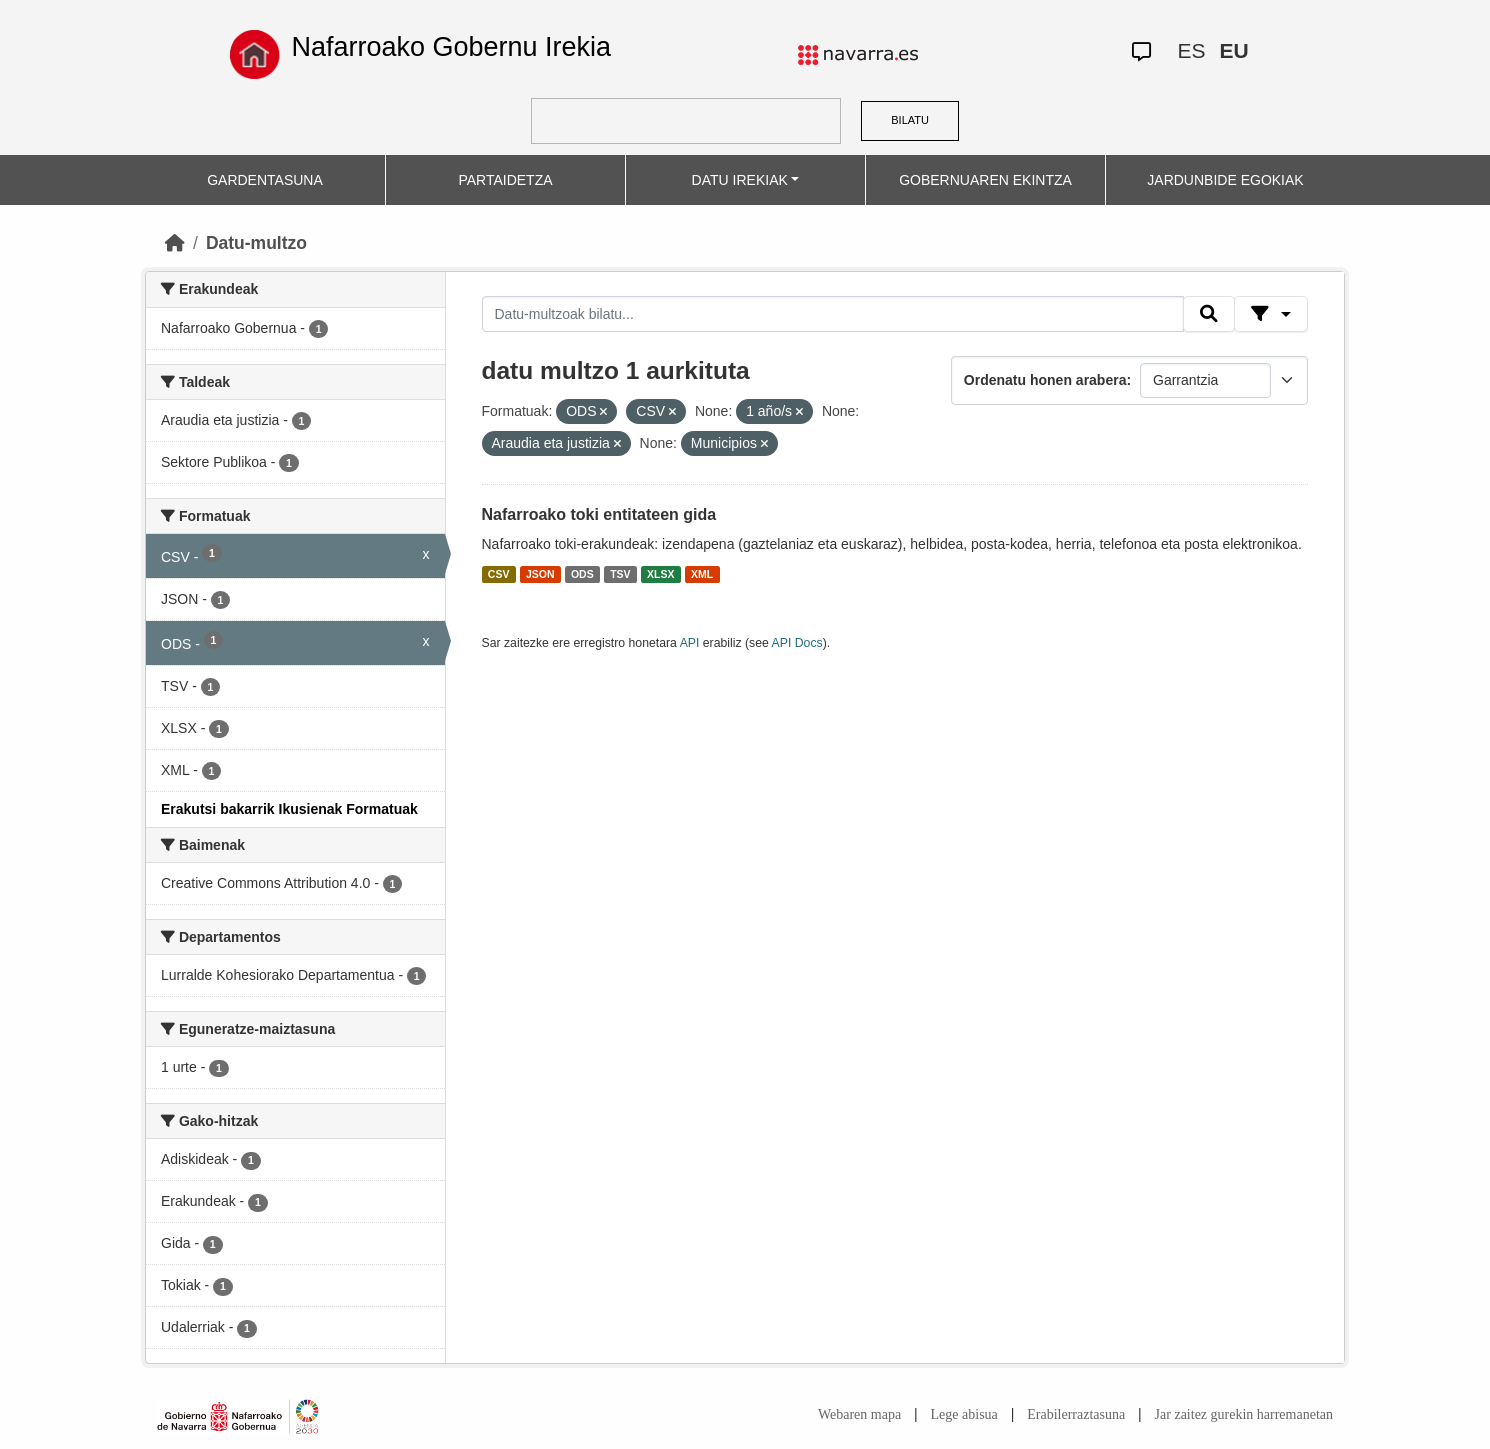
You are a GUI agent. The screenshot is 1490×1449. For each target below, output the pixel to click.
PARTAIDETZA (505, 180)
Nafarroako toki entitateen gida (599, 514)
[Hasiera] (175, 243)
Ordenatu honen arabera (1045, 380)
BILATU (910, 120)
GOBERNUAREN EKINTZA (985, 180)
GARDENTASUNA (265, 180)
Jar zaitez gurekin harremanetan (1244, 1414)
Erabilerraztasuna (1076, 1414)
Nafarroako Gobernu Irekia (451, 47)
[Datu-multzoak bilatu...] (833, 314)
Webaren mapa (859, 1414)
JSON (540, 574)
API (690, 643)
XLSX (660, 574)
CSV (499, 574)
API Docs (797, 643)
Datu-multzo (256, 243)
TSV (620, 574)
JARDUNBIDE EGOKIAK (1225, 180)
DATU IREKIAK (740, 180)
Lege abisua (964, 1414)
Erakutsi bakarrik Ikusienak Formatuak (289, 809)
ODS (582, 574)
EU (1233, 50)
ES (1191, 50)
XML (702, 574)
